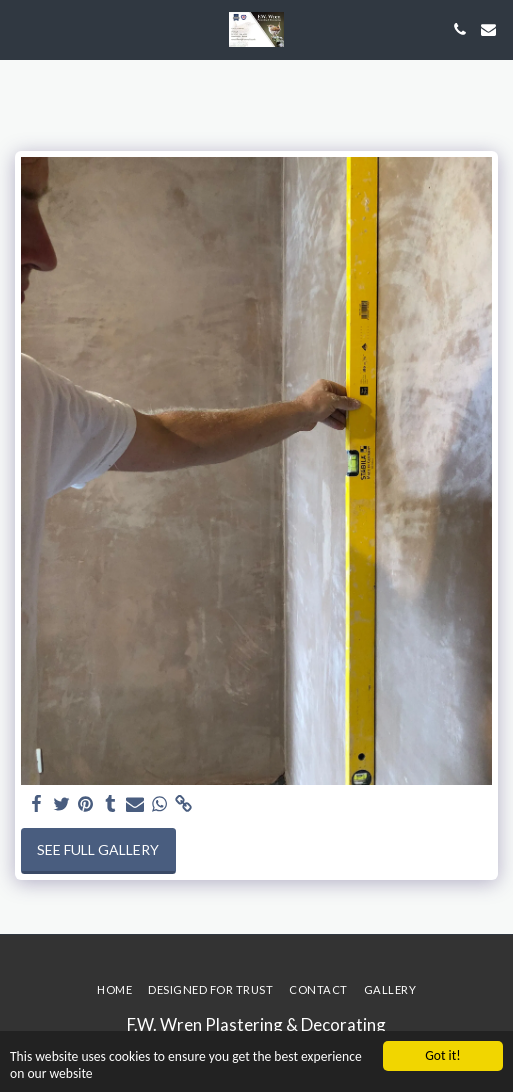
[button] (22, 29)
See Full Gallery (98, 849)
